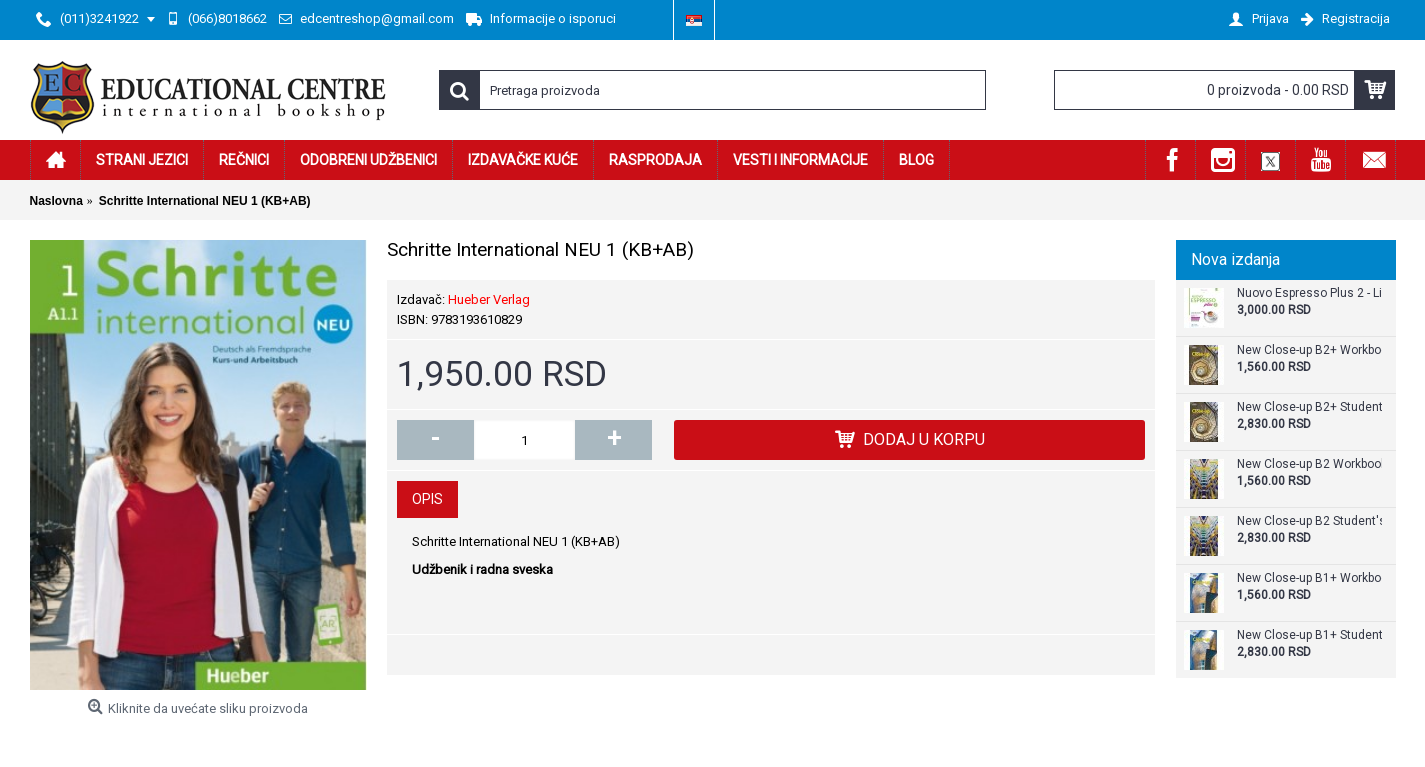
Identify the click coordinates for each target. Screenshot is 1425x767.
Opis (427, 499)
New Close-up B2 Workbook (1309, 464)
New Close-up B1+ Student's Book (1309, 635)
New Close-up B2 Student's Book (1309, 521)
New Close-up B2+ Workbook (1309, 350)
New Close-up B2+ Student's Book (1309, 407)
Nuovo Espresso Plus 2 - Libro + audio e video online (1309, 293)
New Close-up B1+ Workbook (1309, 578)
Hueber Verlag (489, 299)
